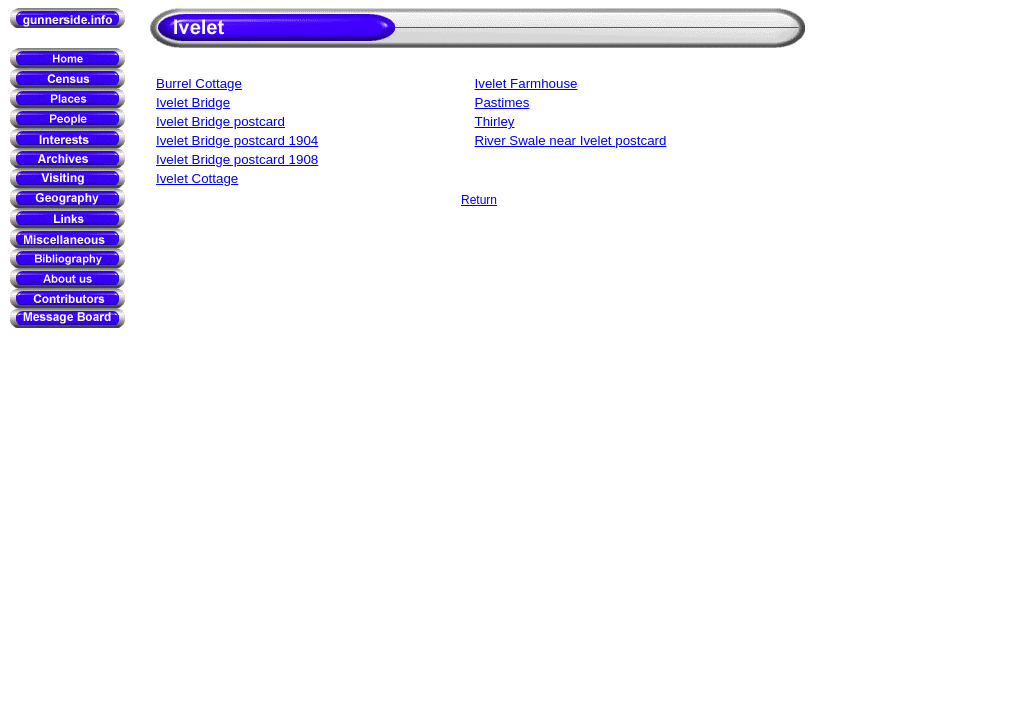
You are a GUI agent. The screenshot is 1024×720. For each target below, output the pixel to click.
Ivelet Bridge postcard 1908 (237, 159)
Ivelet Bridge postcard (220, 121)
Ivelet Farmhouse (526, 83)
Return (479, 200)
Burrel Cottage (199, 83)
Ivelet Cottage (197, 178)
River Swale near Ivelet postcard (571, 140)
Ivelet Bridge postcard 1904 (237, 140)
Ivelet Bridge (193, 102)
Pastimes (502, 102)
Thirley (495, 121)
